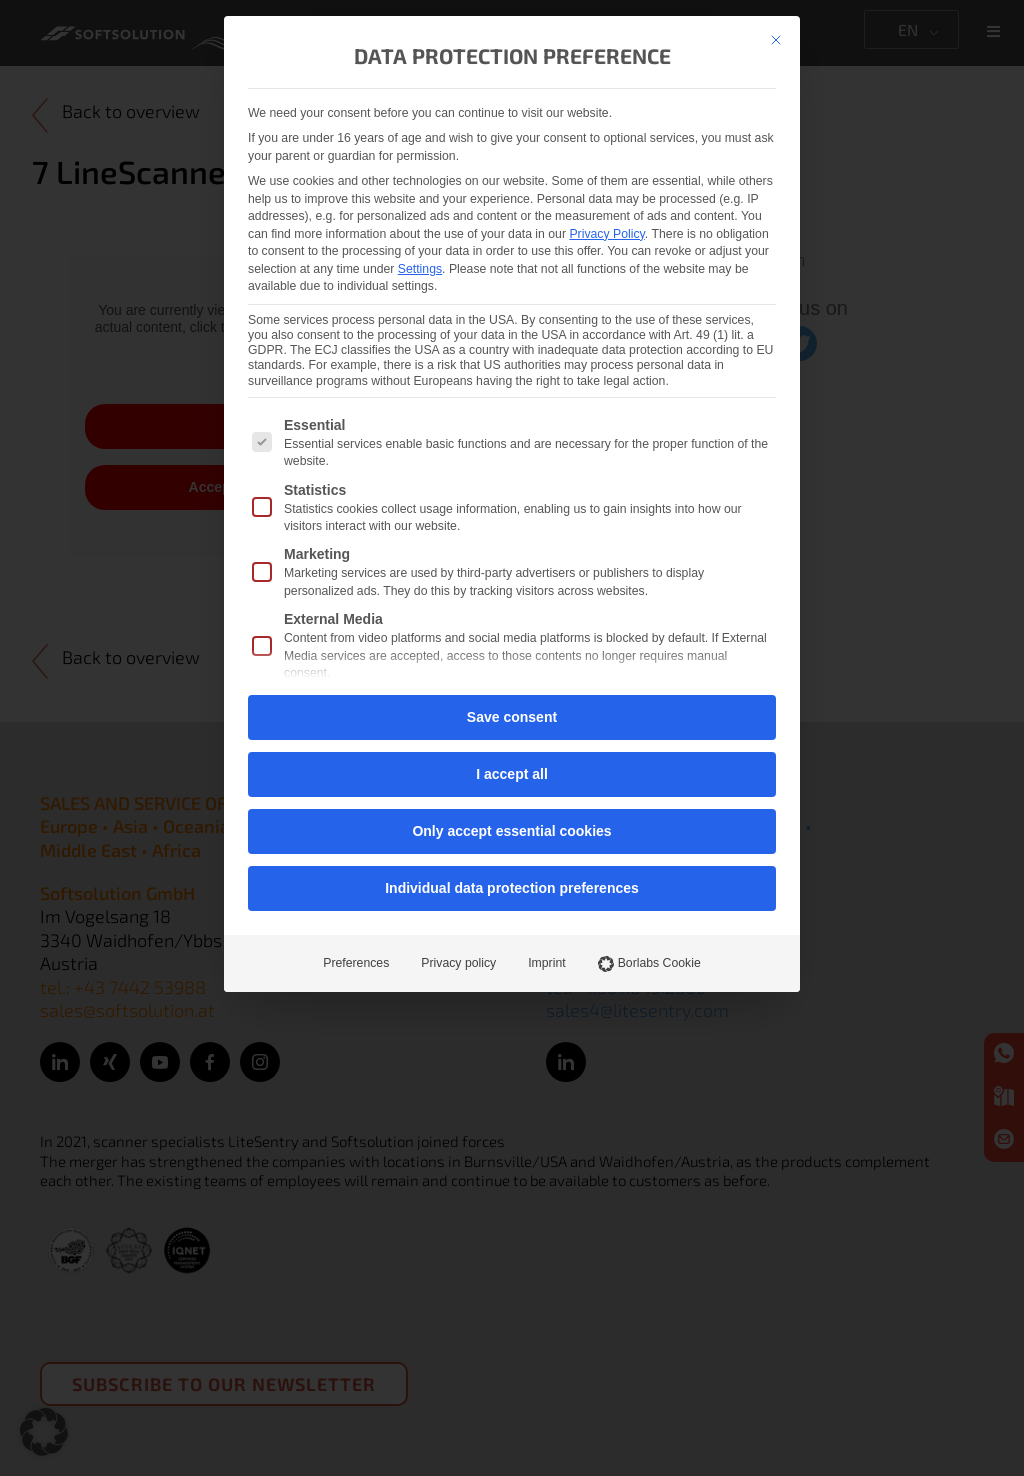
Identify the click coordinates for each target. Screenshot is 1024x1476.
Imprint (546, 963)
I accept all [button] (512, 774)
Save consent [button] (512, 717)
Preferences (356, 963)
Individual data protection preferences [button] (512, 888)
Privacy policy (458, 963)
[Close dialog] (776, 40)
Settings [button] (420, 269)
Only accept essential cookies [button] (511, 831)
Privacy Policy (606, 234)
